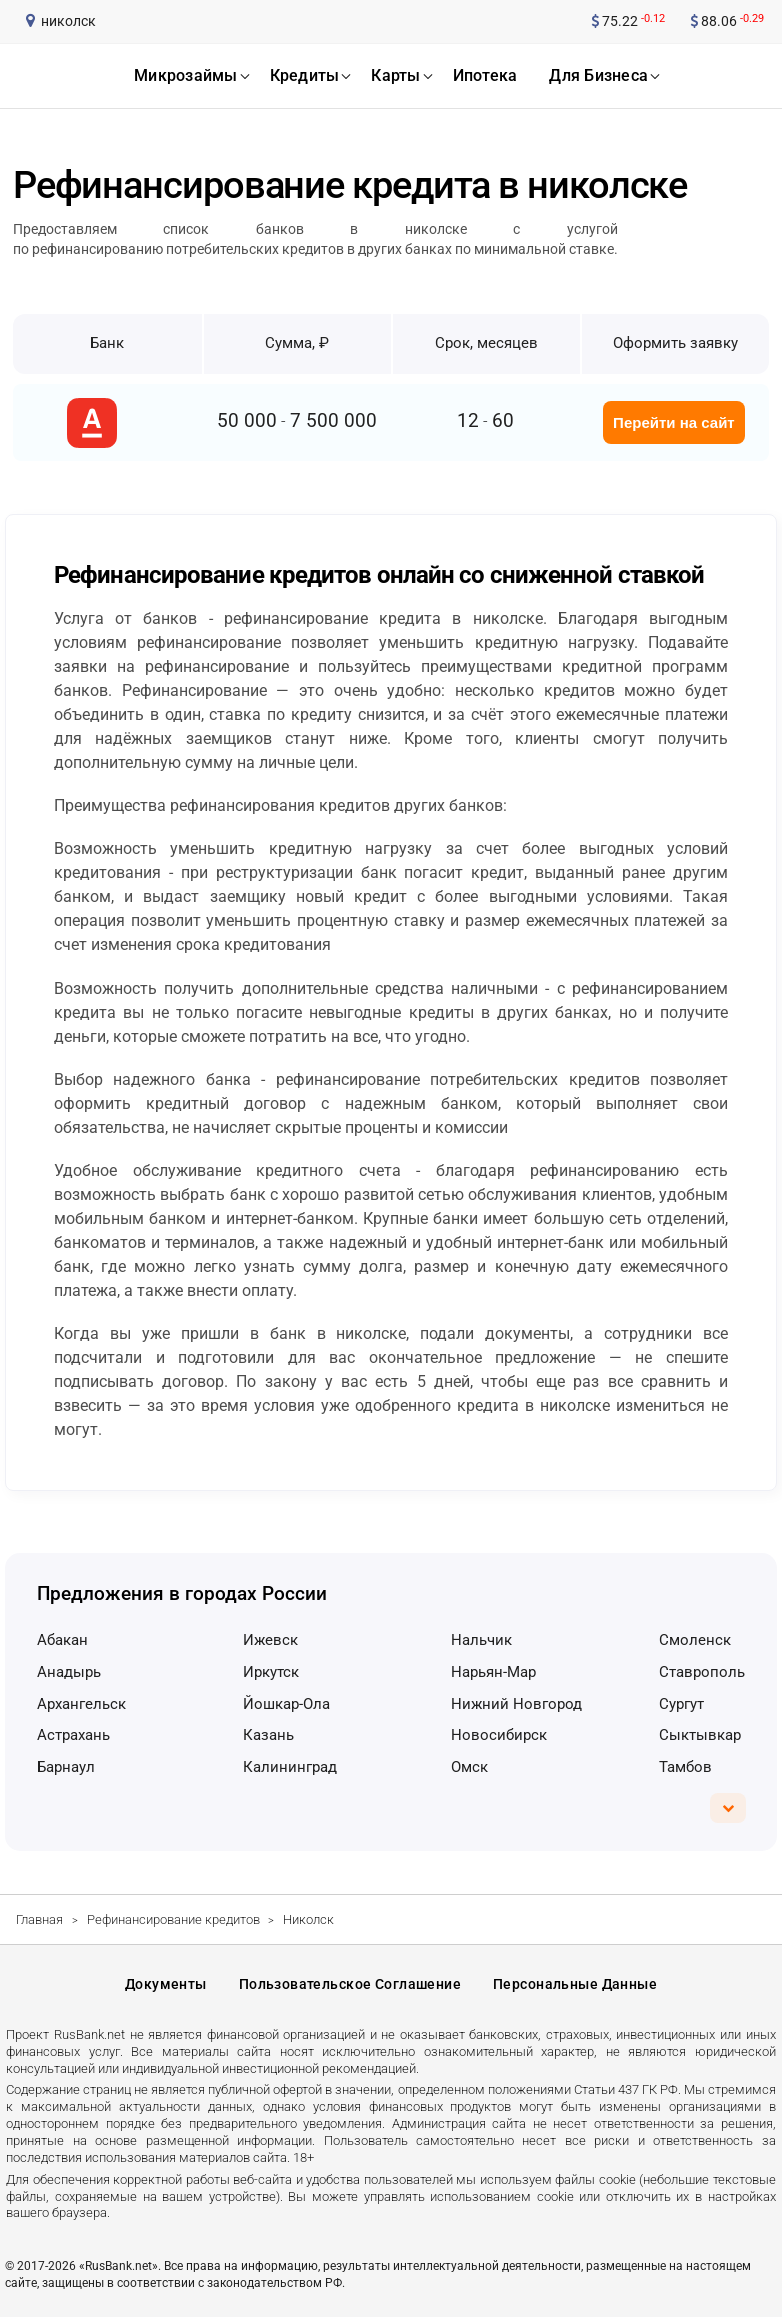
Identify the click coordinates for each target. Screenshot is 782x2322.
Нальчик (481, 1640)
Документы (166, 1987)
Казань (268, 1735)
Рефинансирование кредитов (173, 1919)
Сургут (681, 1704)
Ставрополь (702, 1672)
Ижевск (270, 1640)
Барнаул (66, 1767)
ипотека (485, 75)
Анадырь (69, 1672)
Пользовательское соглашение (350, 1987)
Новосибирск (499, 1735)
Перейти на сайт (674, 422)
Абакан (62, 1640)
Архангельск (81, 1704)
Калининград (290, 1767)
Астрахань (73, 1735)
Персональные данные (575, 1987)
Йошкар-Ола (286, 1704)
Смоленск (695, 1640)
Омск (469, 1767)
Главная (39, 1919)
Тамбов (685, 1767)
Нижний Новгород (516, 1704)
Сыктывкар (700, 1735)
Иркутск (271, 1672)
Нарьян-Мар (493, 1672)
